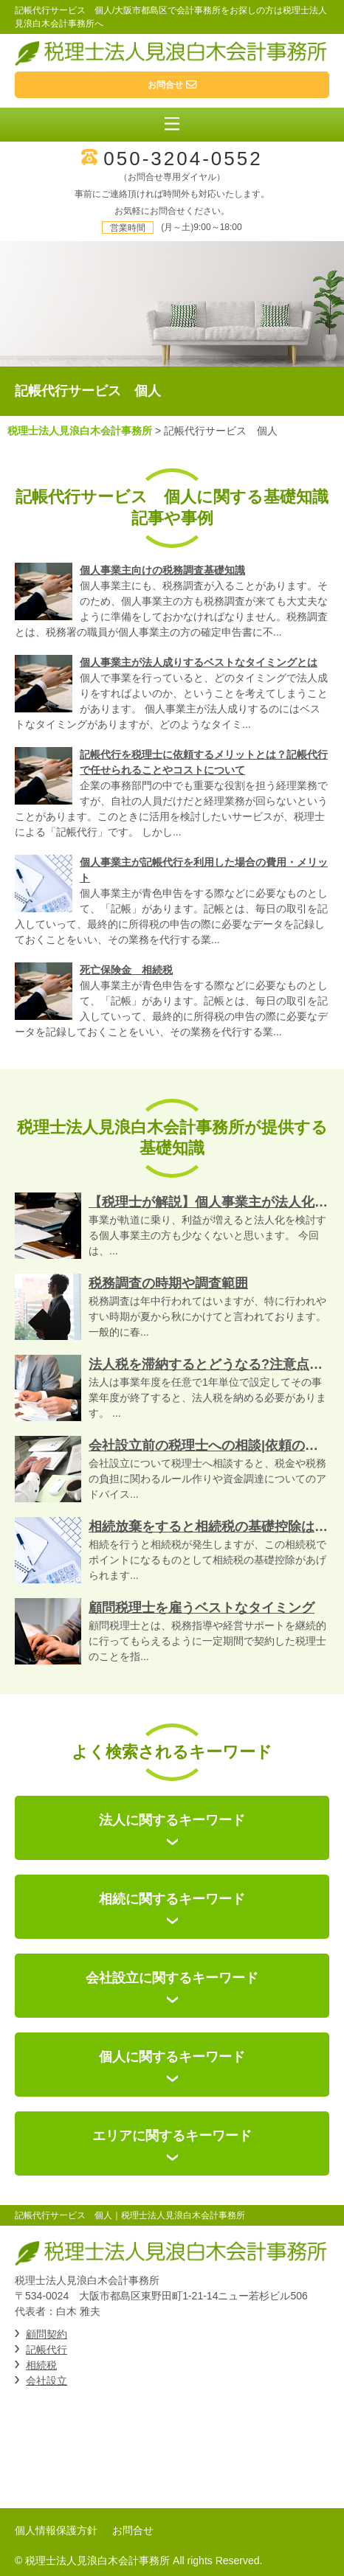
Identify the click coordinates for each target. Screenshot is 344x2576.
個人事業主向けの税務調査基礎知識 (162, 570)
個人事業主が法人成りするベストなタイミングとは (198, 662)
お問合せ (133, 2530)
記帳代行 (46, 2349)
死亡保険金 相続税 (126, 970)
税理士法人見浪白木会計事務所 (79, 431)
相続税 (41, 2365)
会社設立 (46, 2380)
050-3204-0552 (182, 158)
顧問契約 (46, 2334)
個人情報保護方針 (56, 2530)
